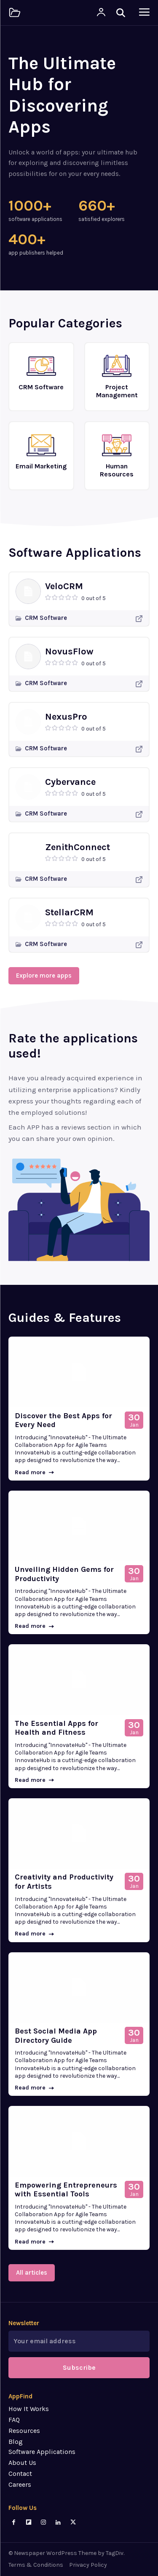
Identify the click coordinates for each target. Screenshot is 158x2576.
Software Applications (41, 2452)
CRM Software (46, 618)
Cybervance (70, 781)
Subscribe (79, 2367)
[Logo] (14, 12)
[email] (79, 2341)
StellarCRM (69, 912)
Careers (19, 2484)
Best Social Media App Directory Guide (56, 2035)
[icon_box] (41, 372)
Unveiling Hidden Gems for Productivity (64, 1574)
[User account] (101, 12)
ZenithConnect (77, 847)
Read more (34, 1472)
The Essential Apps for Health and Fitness (56, 1728)
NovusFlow (69, 651)
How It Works (28, 2409)
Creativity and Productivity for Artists (64, 1881)
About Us (22, 2463)
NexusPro (66, 716)
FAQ (14, 2420)
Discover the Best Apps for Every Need (63, 1420)
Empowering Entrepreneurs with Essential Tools (66, 2189)
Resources (24, 2431)
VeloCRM (64, 586)
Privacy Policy (88, 2564)
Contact (20, 2474)
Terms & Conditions (35, 2564)
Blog (15, 2442)
